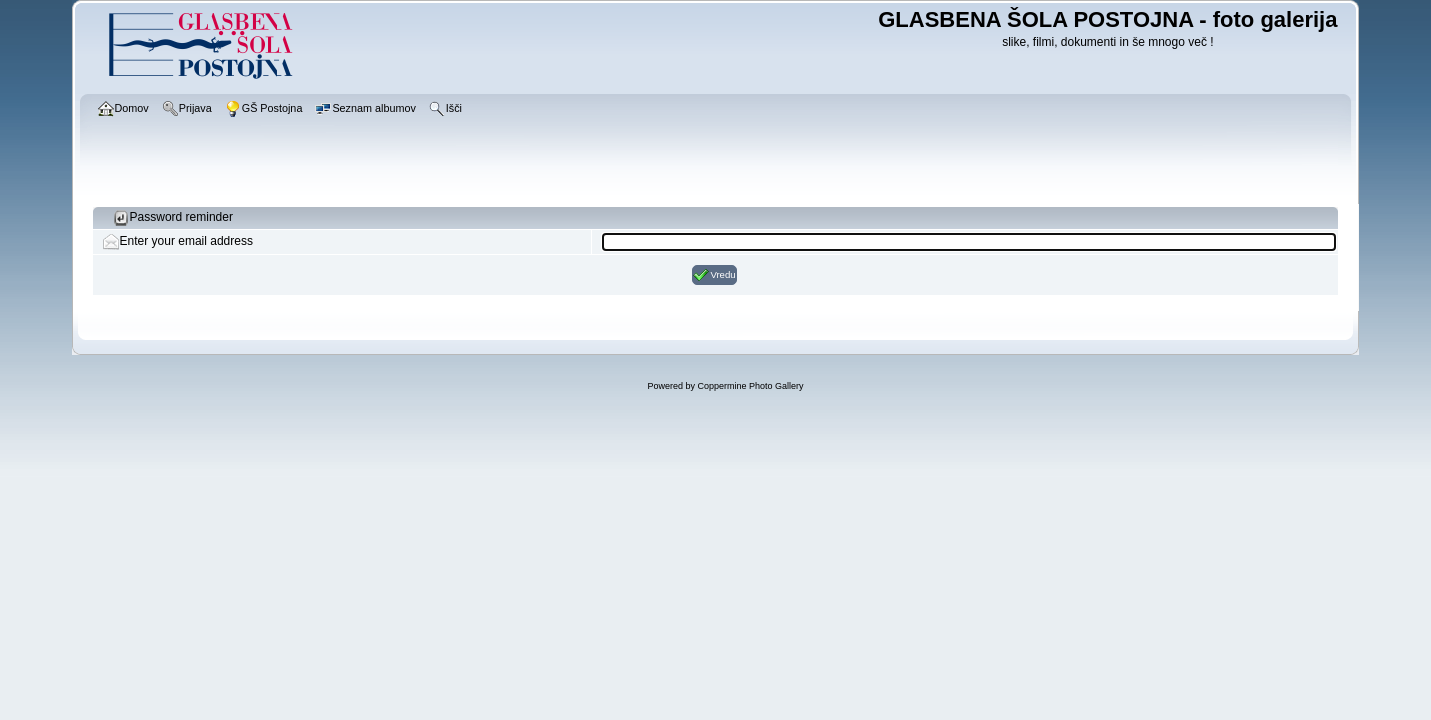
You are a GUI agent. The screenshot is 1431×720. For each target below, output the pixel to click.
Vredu (714, 275)
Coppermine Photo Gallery (750, 386)
